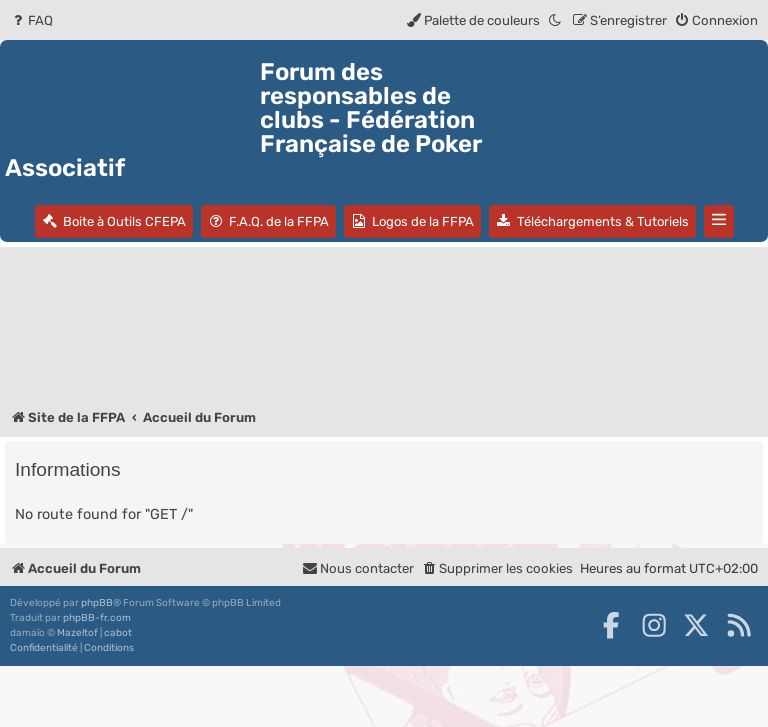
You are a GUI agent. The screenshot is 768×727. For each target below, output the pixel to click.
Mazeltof (77, 633)
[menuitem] (31, 20)
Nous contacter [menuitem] (358, 568)
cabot (118, 633)
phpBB (97, 603)
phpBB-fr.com (97, 618)
